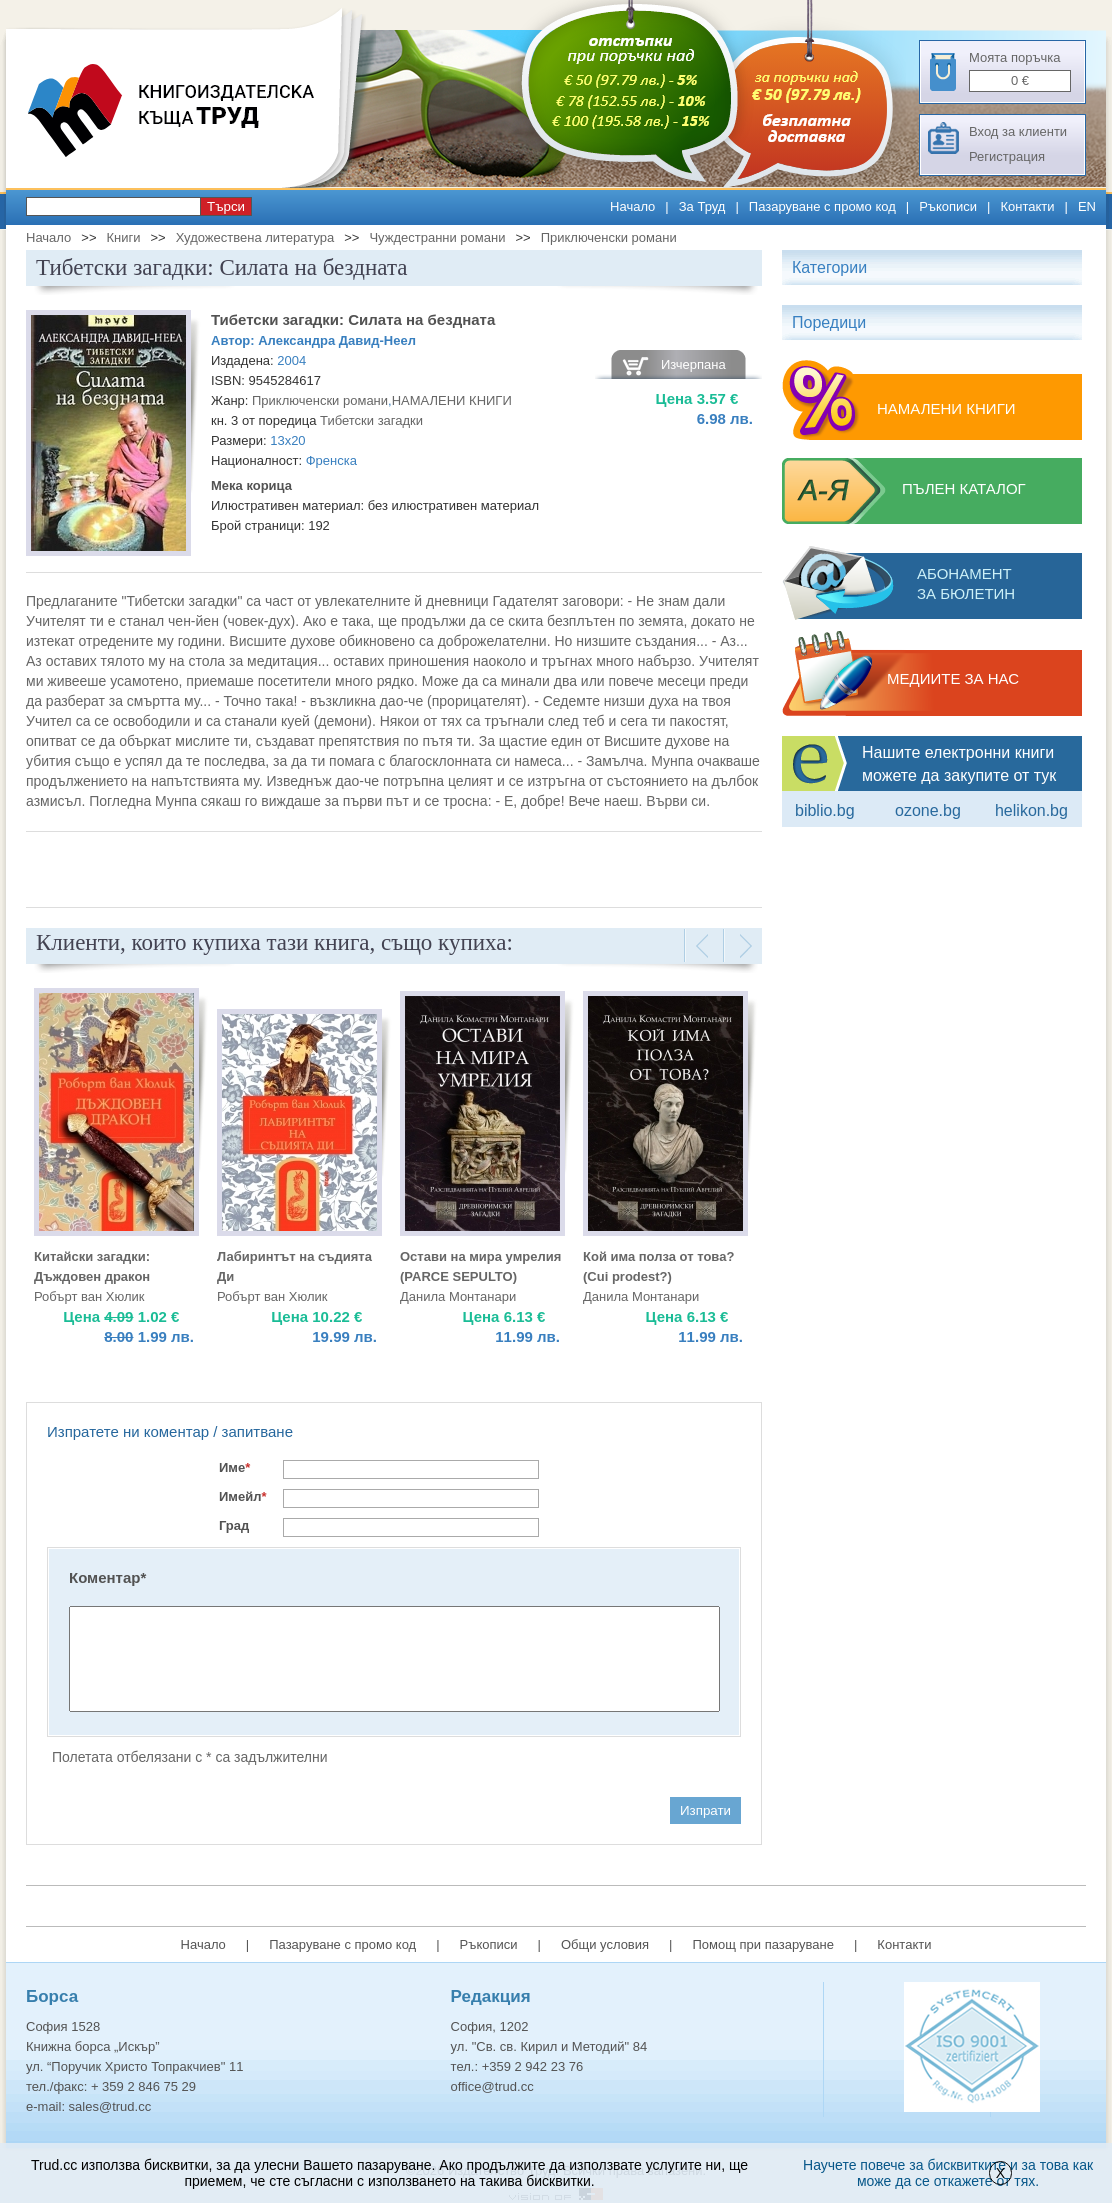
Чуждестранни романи (437, 237)
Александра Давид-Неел (337, 340)
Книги (123, 237)
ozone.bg (928, 810)
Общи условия (605, 1944)
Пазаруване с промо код (822, 206)
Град (234, 1525)
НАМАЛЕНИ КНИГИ (452, 400)
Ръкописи (948, 206)
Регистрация (1007, 156)
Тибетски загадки (371, 420)
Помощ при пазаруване (763, 1944)
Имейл (243, 1496)
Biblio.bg (825, 810)
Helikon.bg (1031, 810)
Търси (226, 206)
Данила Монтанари (458, 1296)
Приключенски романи (609, 237)
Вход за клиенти (1018, 131)
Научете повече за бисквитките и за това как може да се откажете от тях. (948, 2173)
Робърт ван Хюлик (89, 1296)
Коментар (107, 1577)
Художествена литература (255, 237)
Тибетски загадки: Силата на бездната (353, 319)
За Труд (702, 206)
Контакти (1027, 206)
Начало (632, 206)
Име (234, 1467)
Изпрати (705, 1810)
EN (1087, 206)
